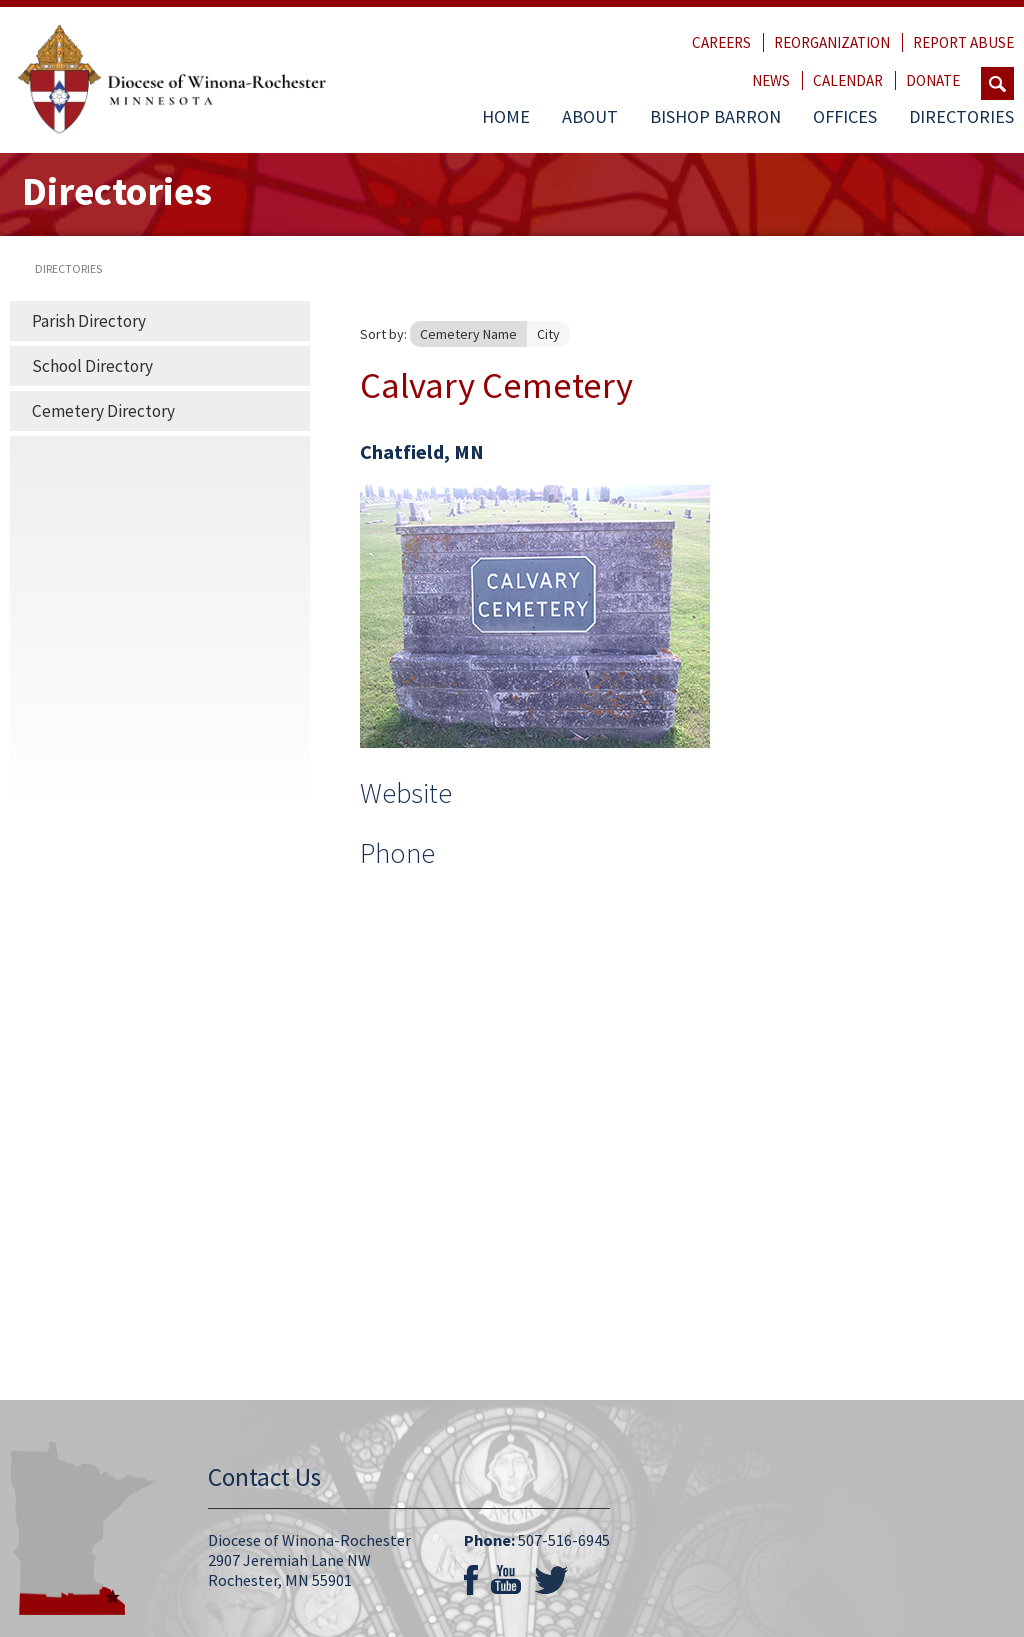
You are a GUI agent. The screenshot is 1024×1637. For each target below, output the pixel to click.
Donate (933, 80)
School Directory (92, 366)
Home (506, 116)
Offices (845, 116)
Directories (961, 116)
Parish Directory (89, 321)
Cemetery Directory (103, 411)
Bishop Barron (715, 116)
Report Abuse (963, 42)
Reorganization (832, 42)
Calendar (848, 80)
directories (68, 268)
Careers (721, 42)
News (771, 80)
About (590, 116)
